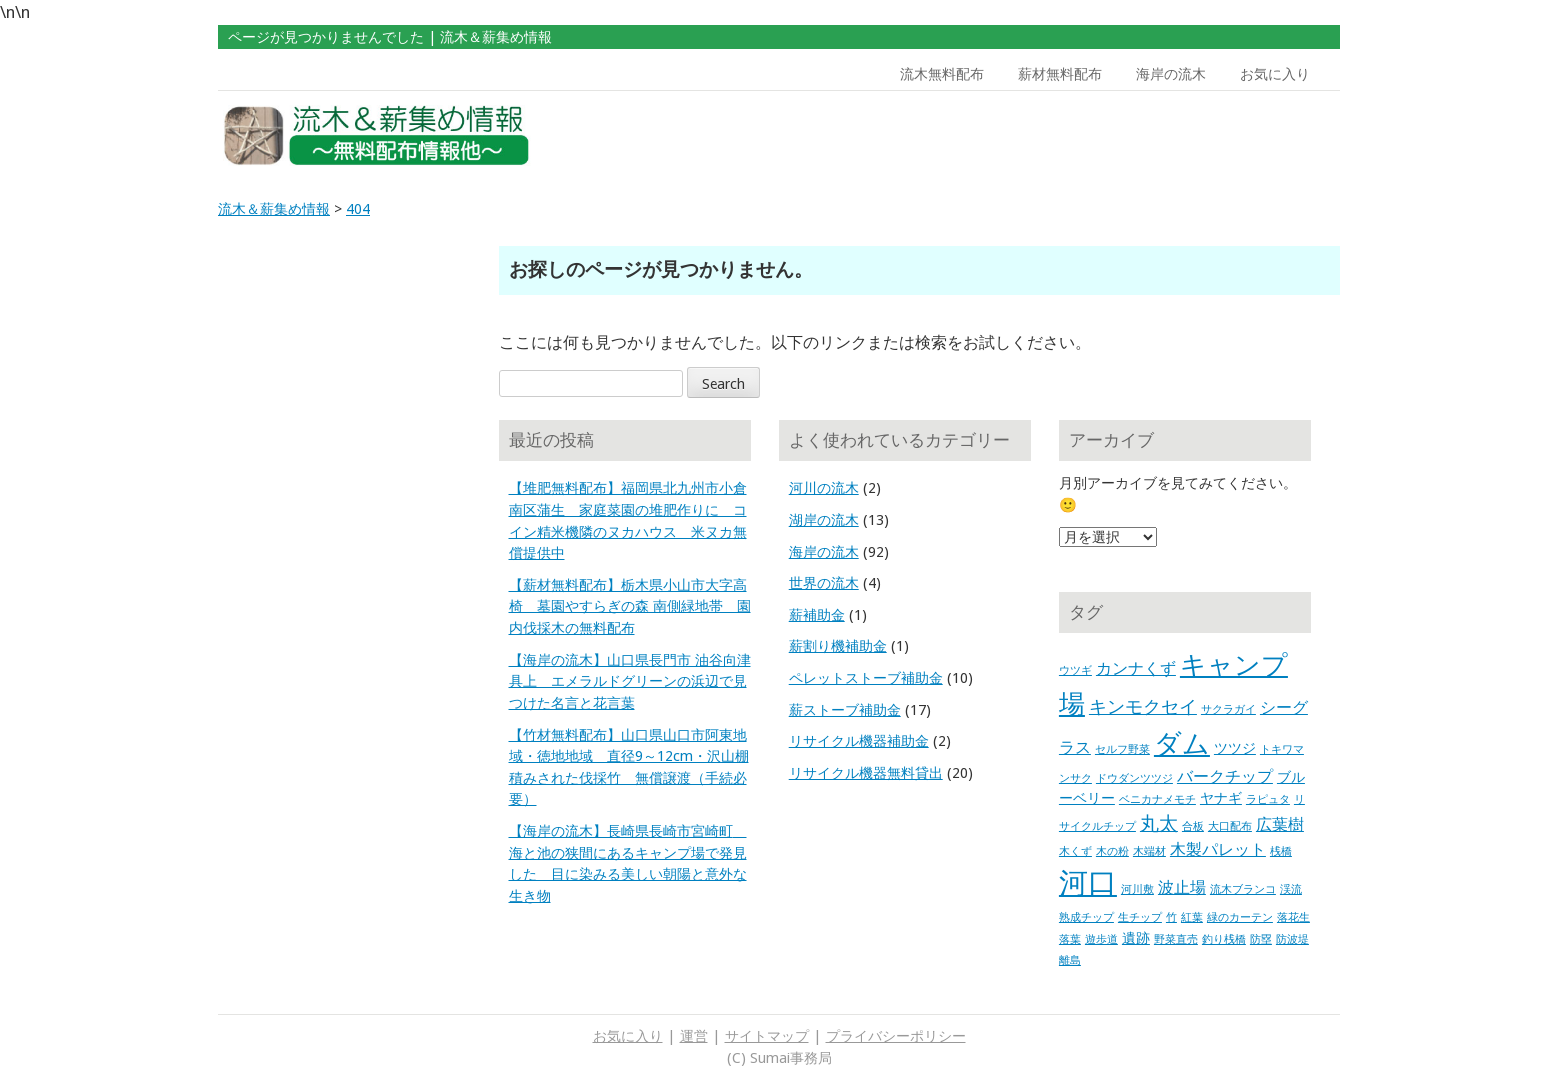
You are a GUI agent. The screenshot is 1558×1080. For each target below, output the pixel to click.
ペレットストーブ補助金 (866, 678)
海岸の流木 (1171, 74)
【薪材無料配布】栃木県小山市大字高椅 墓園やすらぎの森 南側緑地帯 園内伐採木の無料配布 (630, 606)
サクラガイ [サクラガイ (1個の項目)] (1228, 709)
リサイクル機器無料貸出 (866, 773)
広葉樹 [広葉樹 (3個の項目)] (1280, 824)
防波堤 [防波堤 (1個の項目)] (1292, 939)
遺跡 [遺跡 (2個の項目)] (1136, 938)
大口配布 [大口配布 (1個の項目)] (1230, 826)
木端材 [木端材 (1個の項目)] (1149, 851)
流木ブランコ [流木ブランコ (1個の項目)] (1243, 889)
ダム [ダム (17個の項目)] (1182, 744)
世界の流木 (824, 583)
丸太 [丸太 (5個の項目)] (1159, 823)
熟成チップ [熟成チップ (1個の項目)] (1086, 917)
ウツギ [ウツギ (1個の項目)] (1075, 670)
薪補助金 (817, 615)
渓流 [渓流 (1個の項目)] (1291, 889)
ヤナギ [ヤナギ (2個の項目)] (1221, 798)
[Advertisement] (1197, 136)
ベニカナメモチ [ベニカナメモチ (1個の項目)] (1157, 799)
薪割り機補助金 (838, 646)
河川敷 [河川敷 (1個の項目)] (1137, 889)
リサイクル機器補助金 (859, 741)
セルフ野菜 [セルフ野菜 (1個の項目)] (1122, 749)
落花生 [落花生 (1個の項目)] (1293, 917)
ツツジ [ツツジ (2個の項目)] (1235, 748)
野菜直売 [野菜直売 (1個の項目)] (1176, 939)
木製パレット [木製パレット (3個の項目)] (1218, 849)
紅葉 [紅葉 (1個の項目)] (1192, 917)
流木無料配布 (942, 74)
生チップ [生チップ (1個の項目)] (1140, 917)
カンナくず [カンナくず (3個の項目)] (1136, 668)
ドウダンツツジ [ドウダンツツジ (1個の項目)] (1134, 778)
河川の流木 (824, 488)
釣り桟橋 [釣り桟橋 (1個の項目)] (1224, 939)
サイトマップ (767, 1036)
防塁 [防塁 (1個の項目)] (1261, 939)
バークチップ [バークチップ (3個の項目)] (1225, 776)
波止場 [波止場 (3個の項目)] (1182, 887)
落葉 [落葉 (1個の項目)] (1070, 939)
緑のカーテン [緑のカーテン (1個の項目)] (1240, 917)
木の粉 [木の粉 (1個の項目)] (1112, 851)
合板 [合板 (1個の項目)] (1193, 826)
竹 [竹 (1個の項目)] (1171, 917)
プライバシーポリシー (896, 1036)
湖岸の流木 (824, 520)
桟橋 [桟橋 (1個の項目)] (1281, 851)
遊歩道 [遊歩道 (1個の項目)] (1101, 939)
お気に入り (1275, 74)
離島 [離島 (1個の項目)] (1070, 960)
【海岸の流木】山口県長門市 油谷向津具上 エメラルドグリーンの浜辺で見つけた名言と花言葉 (630, 681)
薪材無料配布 (1060, 74)
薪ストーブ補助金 (845, 710)
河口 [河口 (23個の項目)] (1088, 883)
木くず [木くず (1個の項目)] (1075, 851)
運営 (694, 1036)
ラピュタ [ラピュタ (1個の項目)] (1268, 799)
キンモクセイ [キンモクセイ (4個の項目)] (1143, 707)
